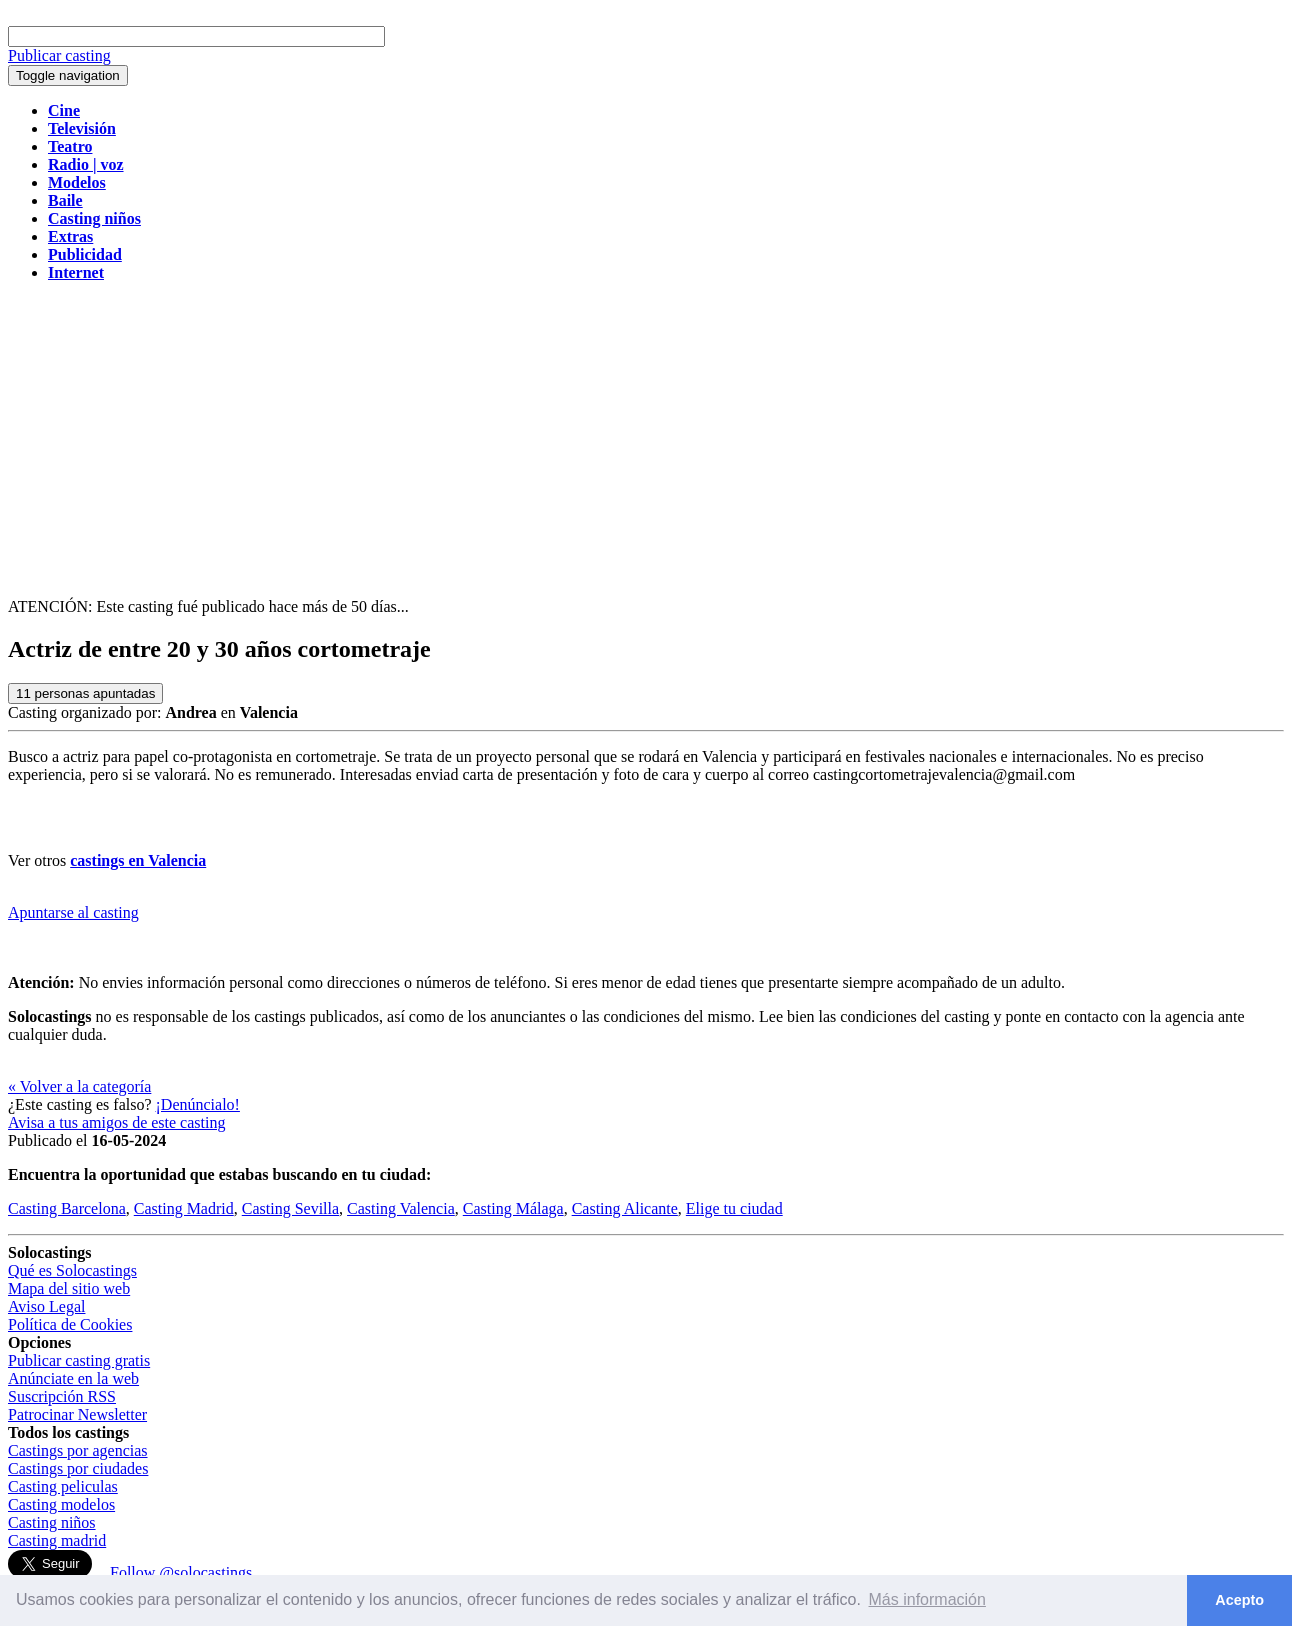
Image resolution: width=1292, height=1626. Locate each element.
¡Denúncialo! (198, 1104)
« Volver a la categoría (79, 1086)
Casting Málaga (513, 1208)
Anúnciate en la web (73, 1378)
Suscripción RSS (62, 1396)
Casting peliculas (63, 1486)
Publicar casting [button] (59, 55)
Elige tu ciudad (734, 1208)
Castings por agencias (78, 1450)
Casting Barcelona (67, 1208)
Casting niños (52, 1522)
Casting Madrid (184, 1208)
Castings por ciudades (78, 1468)
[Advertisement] (646, 438)
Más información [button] (927, 1599)
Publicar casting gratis (79, 1360)
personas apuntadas (85, 693)
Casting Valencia (401, 1208)
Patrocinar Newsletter (77, 1414)
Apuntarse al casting (73, 912)
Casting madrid (57, 1540)
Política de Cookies (70, 1324)
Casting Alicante (625, 1208)
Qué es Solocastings (72, 1270)
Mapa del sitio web (69, 1288)
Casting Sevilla (290, 1208)
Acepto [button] (1239, 1600)
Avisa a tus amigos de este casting (116, 1122)
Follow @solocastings (181, 1572)
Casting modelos (61, 1504)
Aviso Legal (46, 1306)
